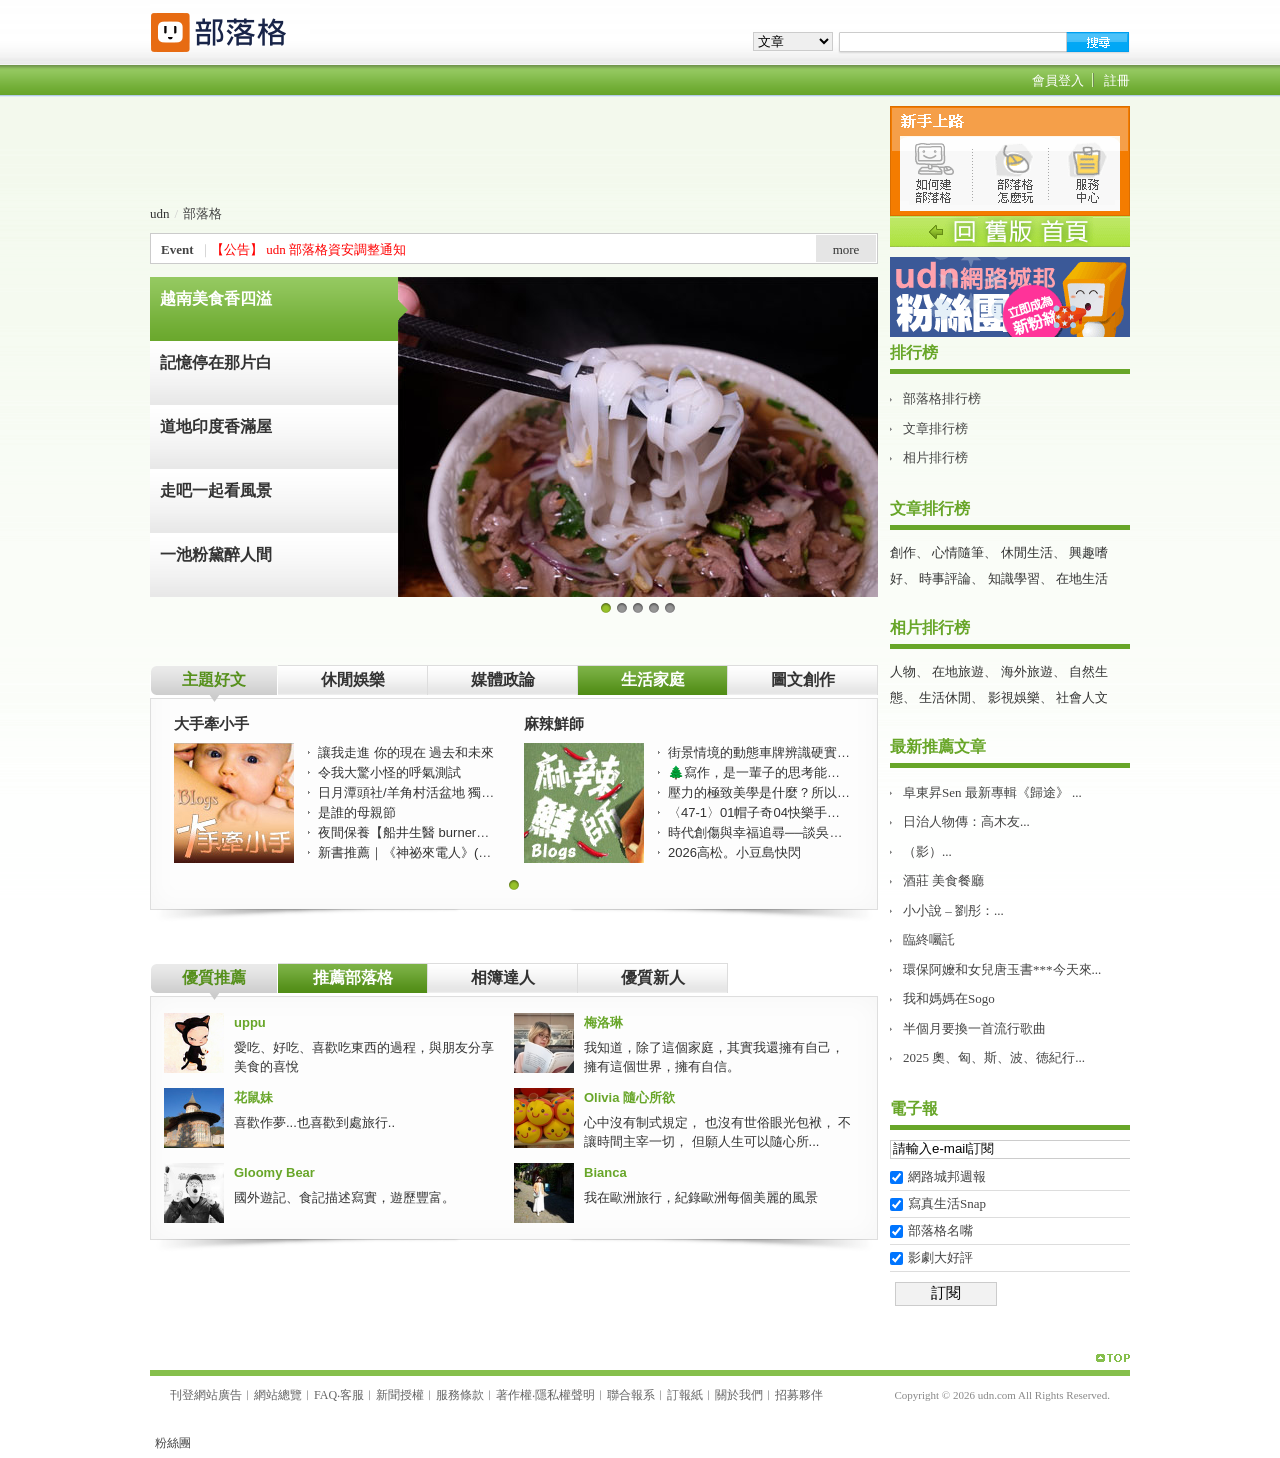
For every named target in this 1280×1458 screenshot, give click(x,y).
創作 (903, 552)
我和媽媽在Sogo (949, 998)
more (846, 249)
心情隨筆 (958, 552)
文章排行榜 (935, 428)
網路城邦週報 (947, 1176)
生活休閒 (945, 697)
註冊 (1117, 80)
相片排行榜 (935, 457)
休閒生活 (1027, 552)
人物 (903, 671)
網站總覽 (278, 1395)
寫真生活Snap (947, 1203)
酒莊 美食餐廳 (943, 880)
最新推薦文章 (938, 746)
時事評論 (945, 578)
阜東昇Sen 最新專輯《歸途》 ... (992, 792)
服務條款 (460, 1395)
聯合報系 (631, 1395)
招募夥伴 (799, 1395)
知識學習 (1014, 578)
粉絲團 (173, 1443)
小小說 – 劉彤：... (953, 910)
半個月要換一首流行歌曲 (974, 1028)
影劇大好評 (940, 1257)
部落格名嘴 (940, 1230)
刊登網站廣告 (206, 1395)
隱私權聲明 (565, 1395)
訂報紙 (685, 1395)
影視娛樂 (1014, 697)
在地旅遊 (958, 671)
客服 (352, 1395)
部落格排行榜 (942, 398)
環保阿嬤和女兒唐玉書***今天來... (1002, 969)
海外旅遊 (1027, 671)
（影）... (927, 851)
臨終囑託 (929, 939)
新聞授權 (400, 1395)
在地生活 (1082, 578)
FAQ (325, 1395)
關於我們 (739, 1395)
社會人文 (1082, 697)
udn (160, 213)
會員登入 (1058, 80)
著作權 (514, 1395)
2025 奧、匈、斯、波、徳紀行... (994, 1057)
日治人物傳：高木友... (966, 821)
